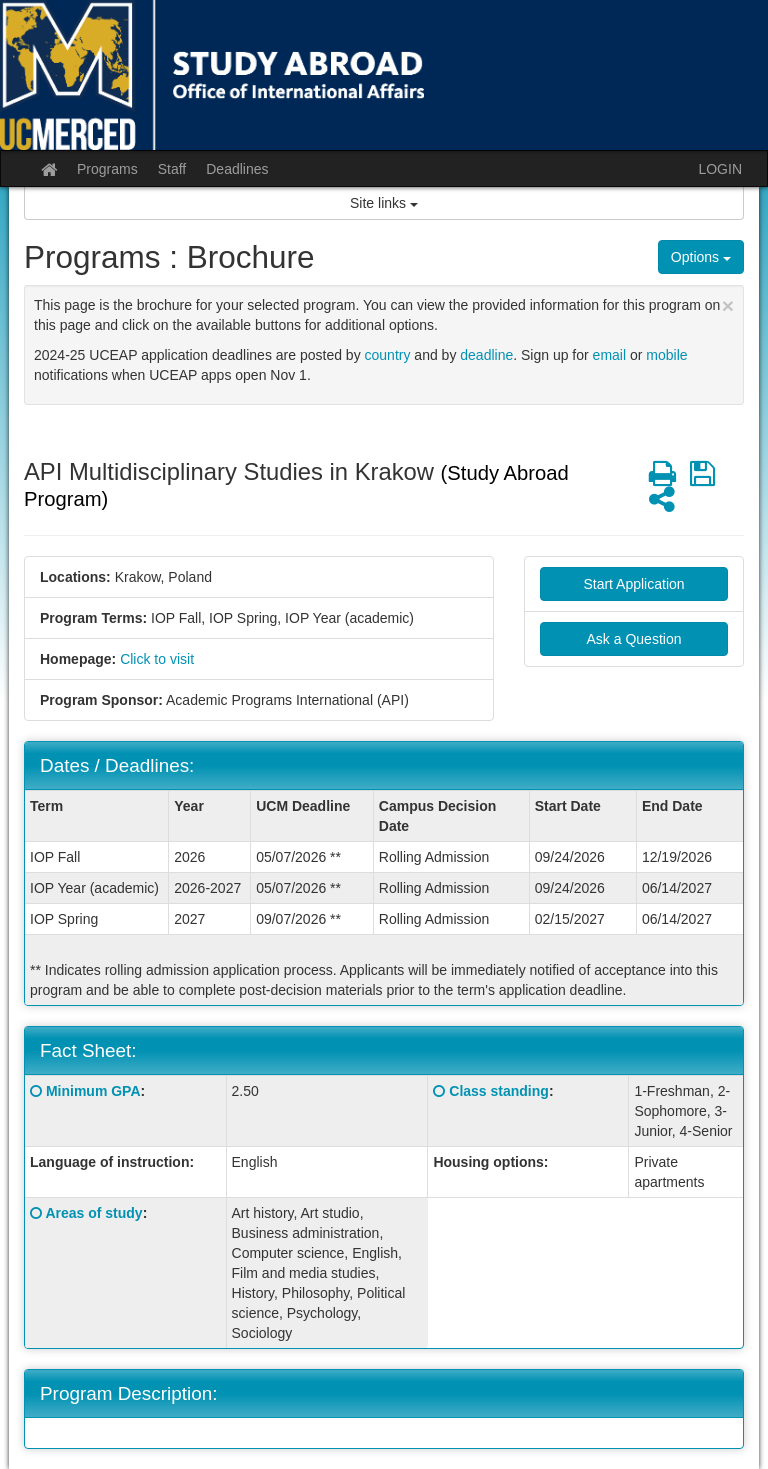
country (388, 355)
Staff (172, 169)
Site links (384, 203)
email (609, 355)
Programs (107, 169)
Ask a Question (634, 639)
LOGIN (720, 169)
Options (701, 257)
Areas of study (93, 1213)
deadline (486, 355)
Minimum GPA (93, 1091)
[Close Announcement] (728, 305)
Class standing (499, 1091)
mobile (666, 355)
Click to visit (157, 659)
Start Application (633, 584)
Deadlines (237, 169)
